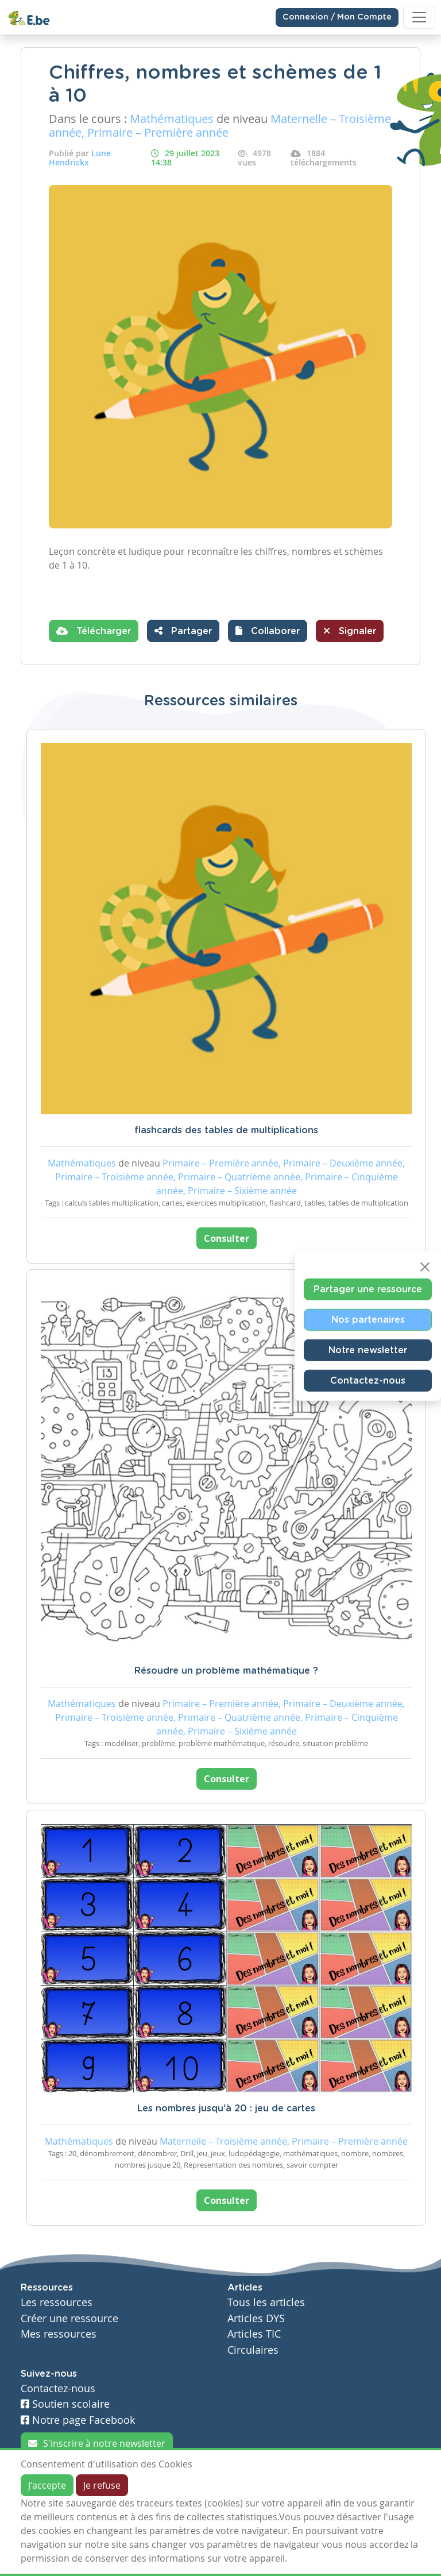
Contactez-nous (367, 1380)
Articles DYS (256, 2318)
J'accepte (47, 2485)
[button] (267, 631)
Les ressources (56, 2302)
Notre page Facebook (78, 2420)
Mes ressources (58, 2334)
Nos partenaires (368, 1319)
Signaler (349, 631)
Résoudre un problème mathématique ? (226, 1670)
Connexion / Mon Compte (337, 17)
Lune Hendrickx (80, 158)
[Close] (425, 1266)
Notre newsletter (367, 1349)
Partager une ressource (368, 1288)
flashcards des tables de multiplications (226, 1130)
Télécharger (93, 631)
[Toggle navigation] (419, 17)
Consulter (226, 1238)
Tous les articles (266, 2302)
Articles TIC (254, 2334)
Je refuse (102, 2485)
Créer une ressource (69, 2318)
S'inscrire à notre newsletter (96, 2443)
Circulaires (252, 2350)
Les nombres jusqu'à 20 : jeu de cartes (226, 2108)
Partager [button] (183, 631)
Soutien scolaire (65, 2404)
